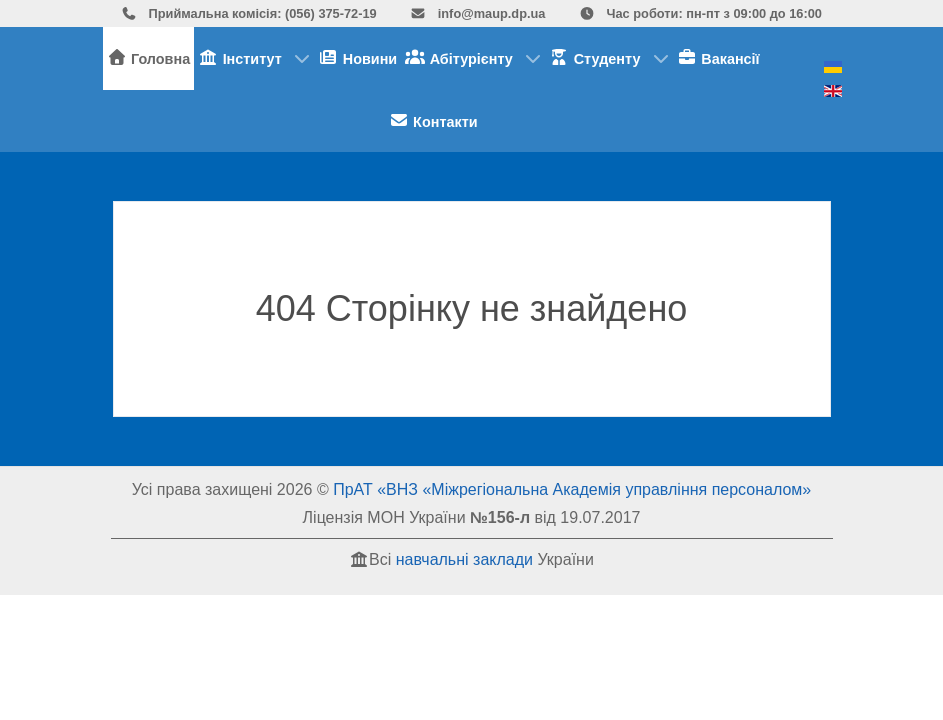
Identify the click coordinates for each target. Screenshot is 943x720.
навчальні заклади (464, 559)
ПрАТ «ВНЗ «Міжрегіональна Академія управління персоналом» (572, 489)
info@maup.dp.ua (477, 13)
